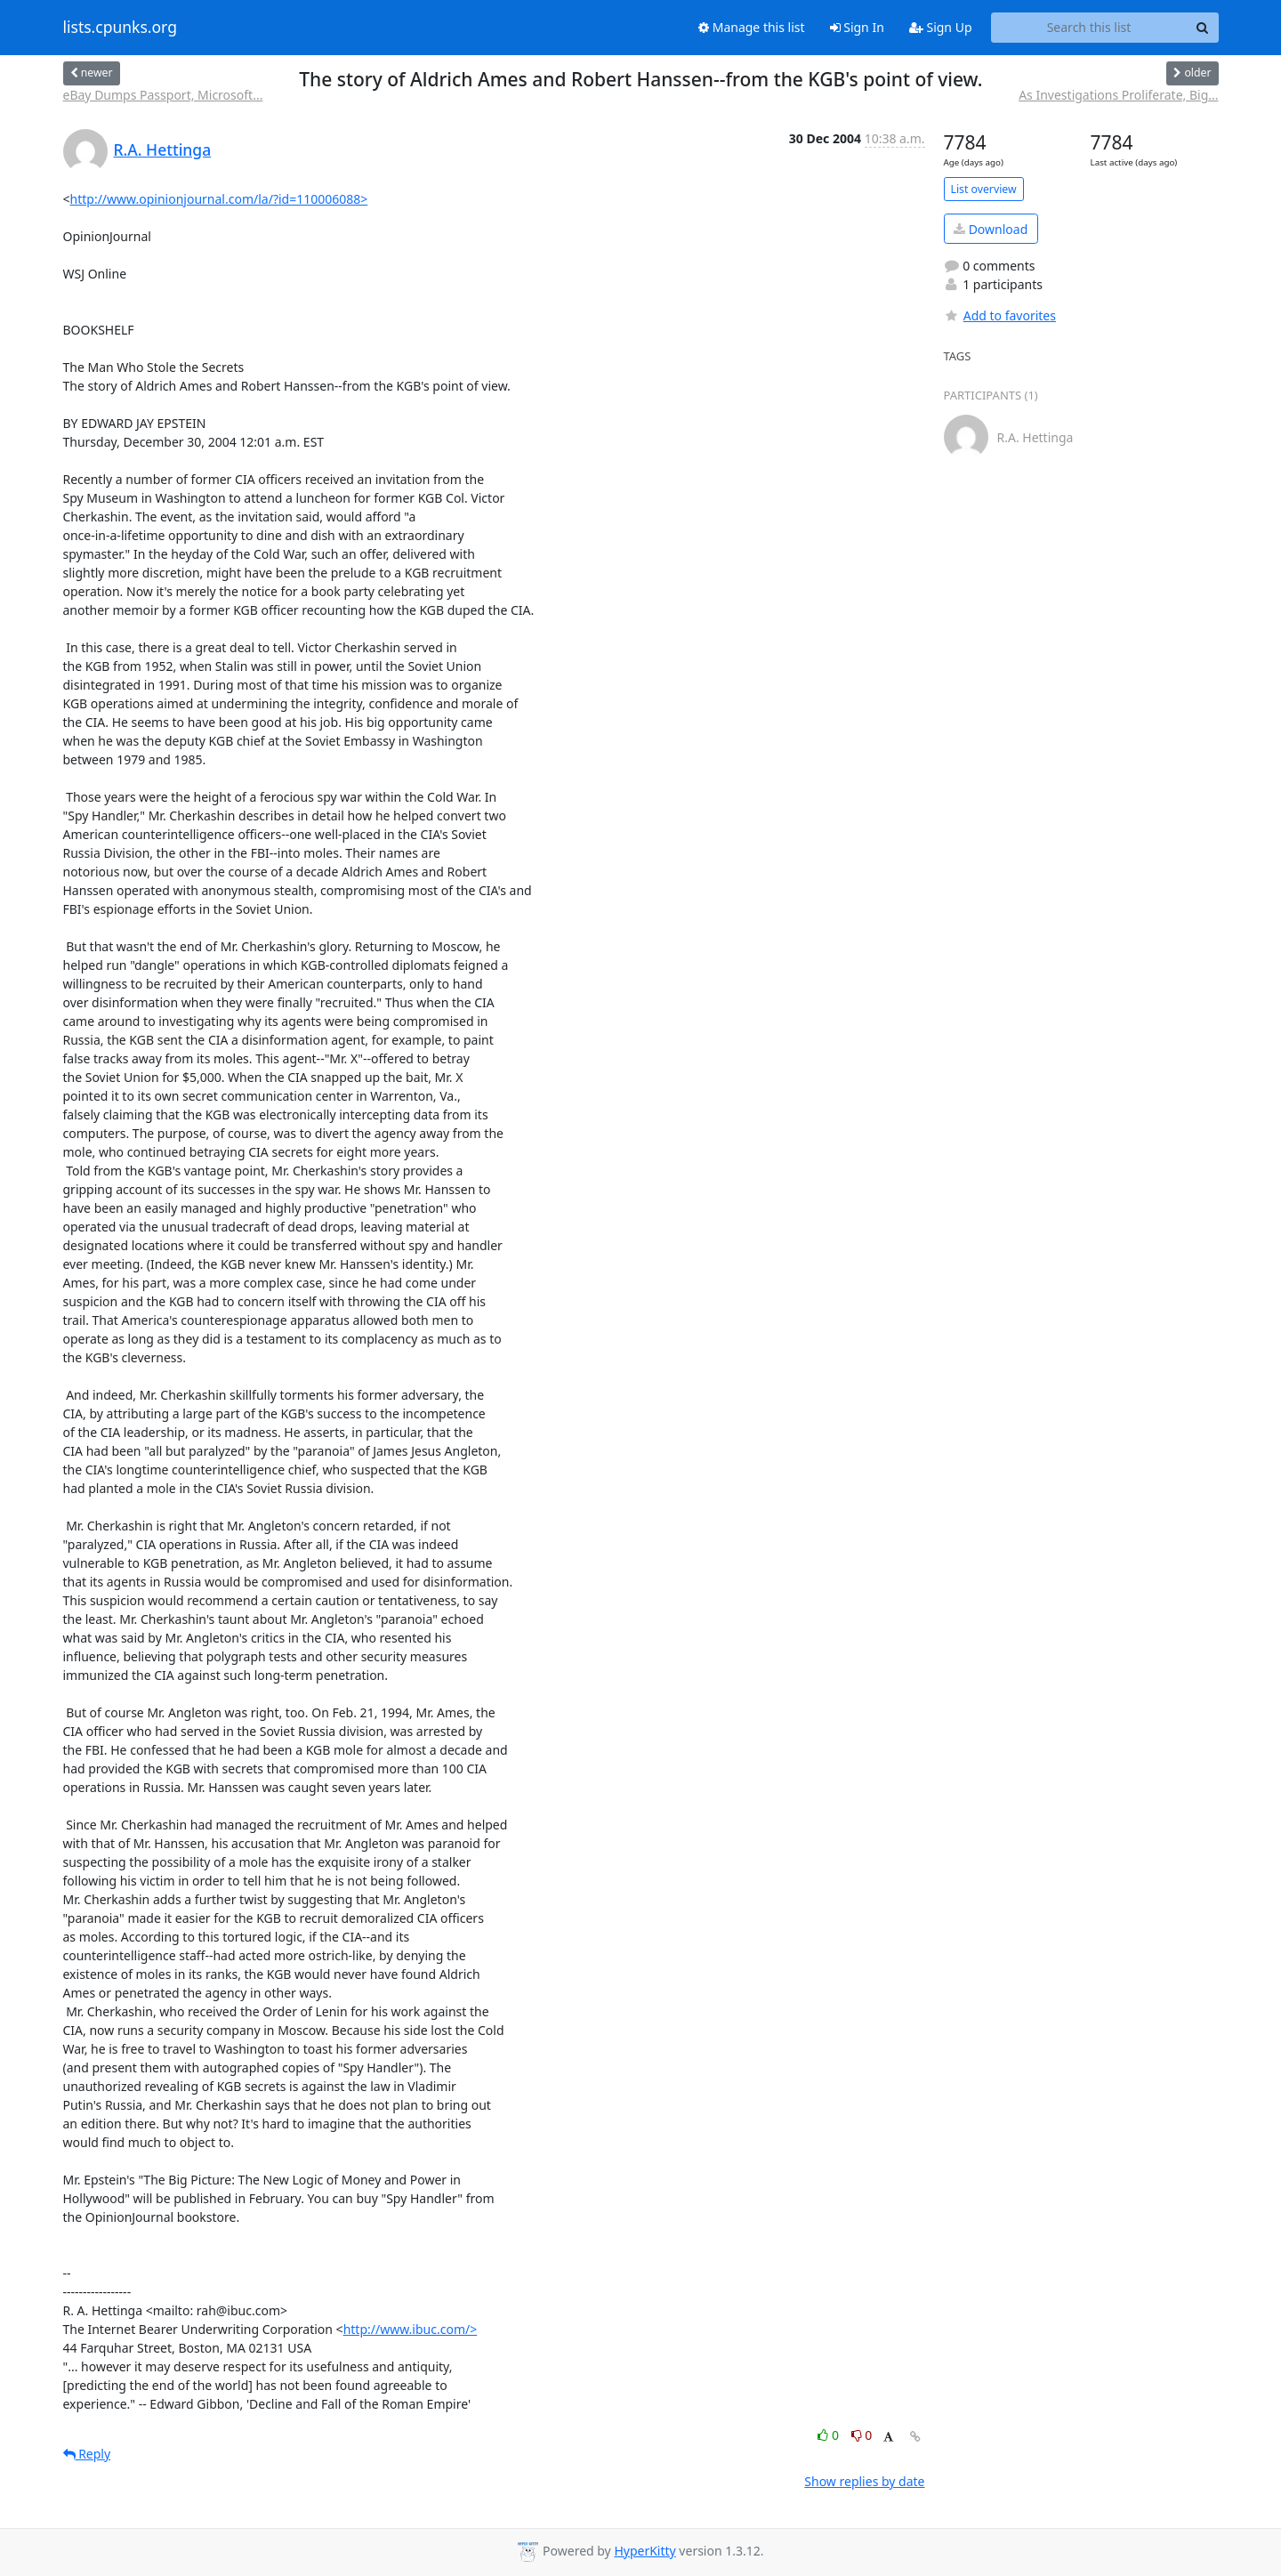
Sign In (857, 27)
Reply (87, 2453)
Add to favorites (1000, 315)
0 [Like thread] (830, 2435)
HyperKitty (644, 2550)
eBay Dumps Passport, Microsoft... (163, 94)
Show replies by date (864, 2481)
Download (990, 229)
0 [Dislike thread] (862, 2435)
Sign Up (940, 27)
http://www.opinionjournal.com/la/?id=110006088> (219, 198)
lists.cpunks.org (120, 27)
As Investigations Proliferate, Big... (1118, 94)
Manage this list (751, 27)
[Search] (1203, 27)
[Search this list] (1089, 27)
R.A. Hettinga (163, 149)
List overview (984, 189)
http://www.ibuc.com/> (410, 2329)
